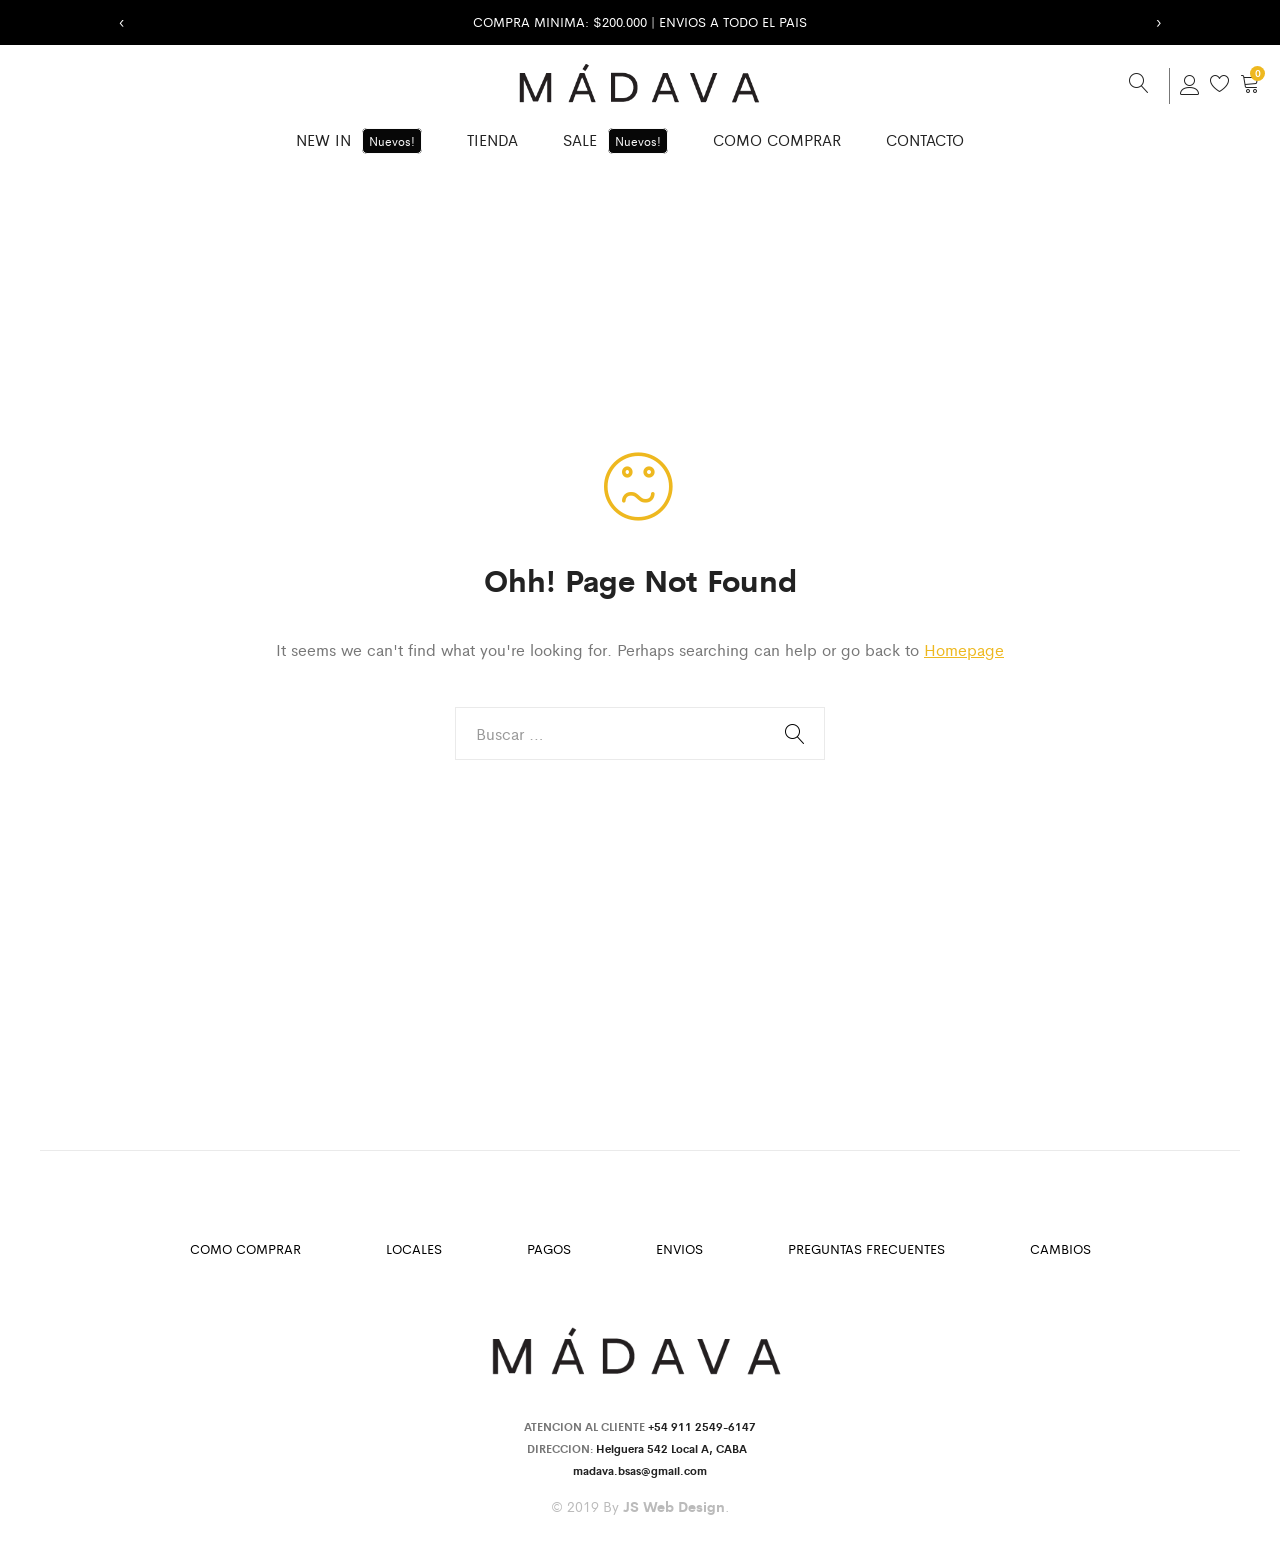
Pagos (549, 1248)
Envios (679, 1248)
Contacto (925, 139)
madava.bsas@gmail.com (640, 1470)
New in (359, 141)
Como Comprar (777, 139)
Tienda (492, 139)
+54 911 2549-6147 (702, 1426)
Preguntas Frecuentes (866, 1248)
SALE (615, 141)
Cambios (1060, 1248)
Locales (414, 1248)
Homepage (964, 649)
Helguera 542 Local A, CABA (674, 1448)
